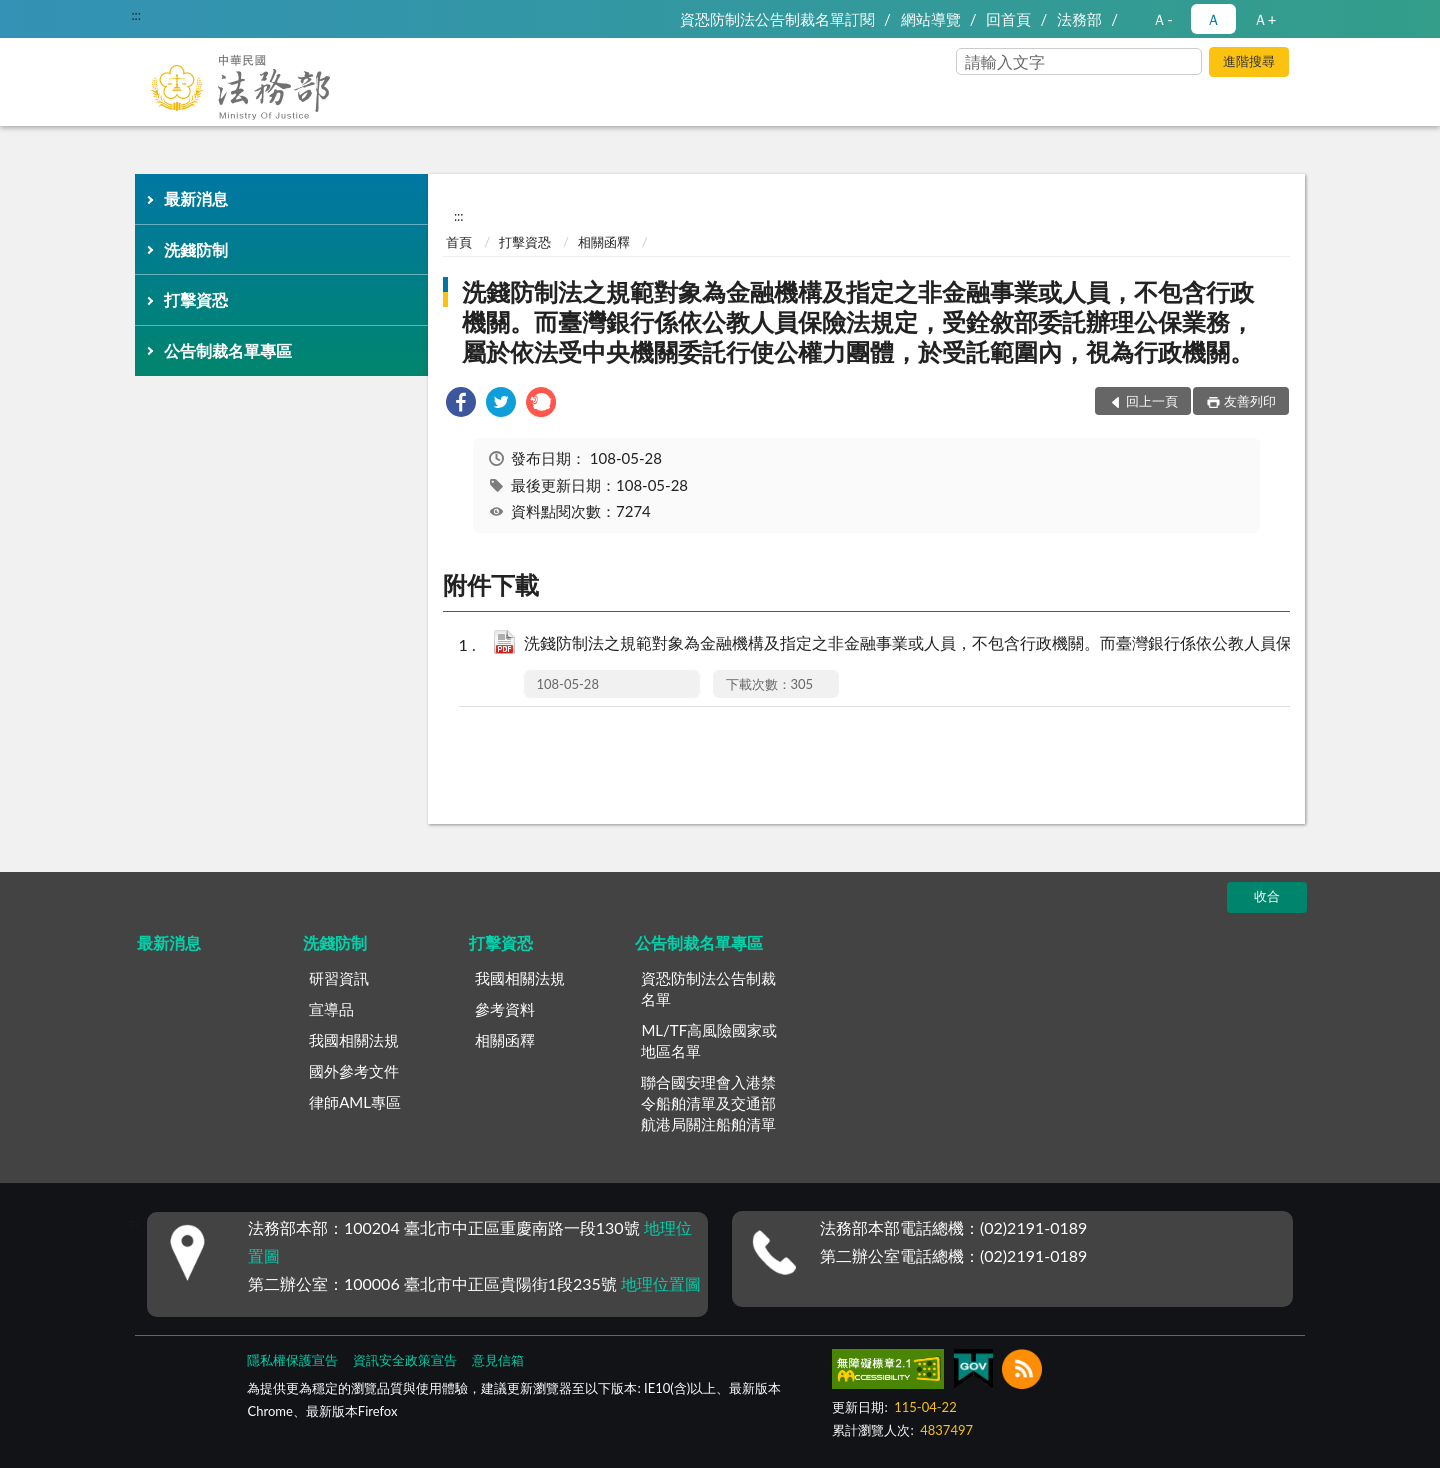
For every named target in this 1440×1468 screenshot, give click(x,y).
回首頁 (1008, 19)
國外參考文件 (354, 1071)
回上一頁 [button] (1152, 401)
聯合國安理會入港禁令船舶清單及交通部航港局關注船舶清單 (708, 1103)
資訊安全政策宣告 (405, 1360)
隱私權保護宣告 (292, 1360)
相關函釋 (604, 242)
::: (136, 15)
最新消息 (196, 198)
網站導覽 (931, 19)
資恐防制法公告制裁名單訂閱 (777, 19)
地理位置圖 (661, 1283)
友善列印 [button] (1250, 401)
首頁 (459, 242)
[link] (461, 404)
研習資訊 (339, 978)
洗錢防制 (196, 249)
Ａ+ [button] (1265, 19)
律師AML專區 (355, 1102)
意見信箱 (498, 1360)
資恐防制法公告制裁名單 (708, 988)
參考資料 (505, 1009)
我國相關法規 (354, 1040)
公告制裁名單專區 (228, 350)
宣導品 (331, 1009)
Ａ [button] (1213, 19)
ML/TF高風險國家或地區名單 (709, 1040)
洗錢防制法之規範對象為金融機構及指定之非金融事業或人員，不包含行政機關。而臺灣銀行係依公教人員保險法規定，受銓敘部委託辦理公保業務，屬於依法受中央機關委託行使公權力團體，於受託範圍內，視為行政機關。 (858, 321)
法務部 (1079, 19)
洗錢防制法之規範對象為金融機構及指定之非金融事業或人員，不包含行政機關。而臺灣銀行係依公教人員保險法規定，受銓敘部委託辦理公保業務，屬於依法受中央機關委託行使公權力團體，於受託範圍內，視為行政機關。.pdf (940, 644)
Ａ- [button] (1162, 19)
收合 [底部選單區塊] (1267, 896)
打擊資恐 (196, 299)
